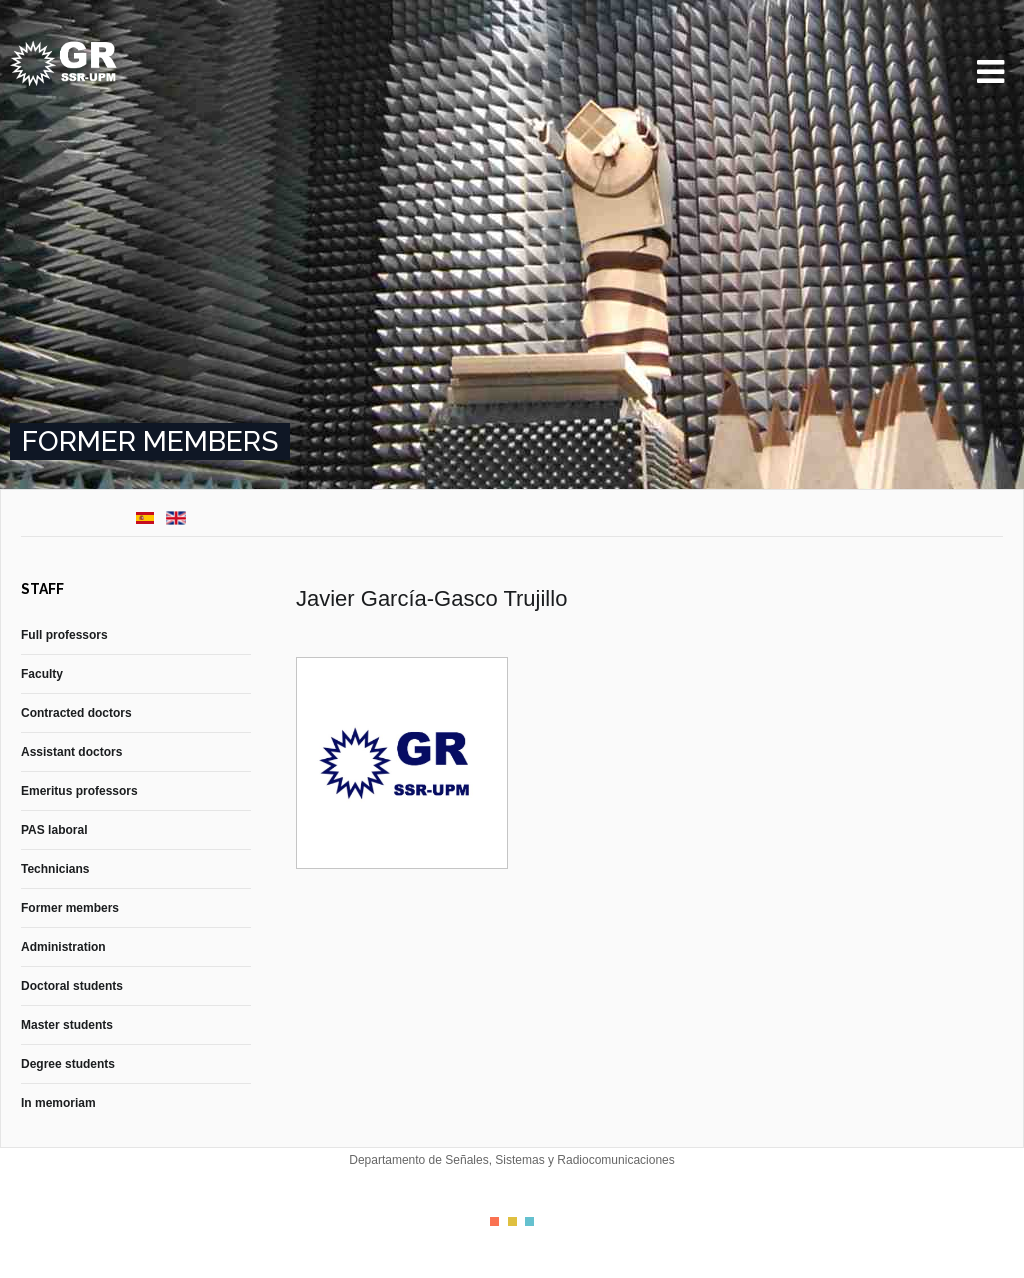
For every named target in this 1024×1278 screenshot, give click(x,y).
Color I (494, 1221)
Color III (529, 1221)
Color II (512, 1221)
